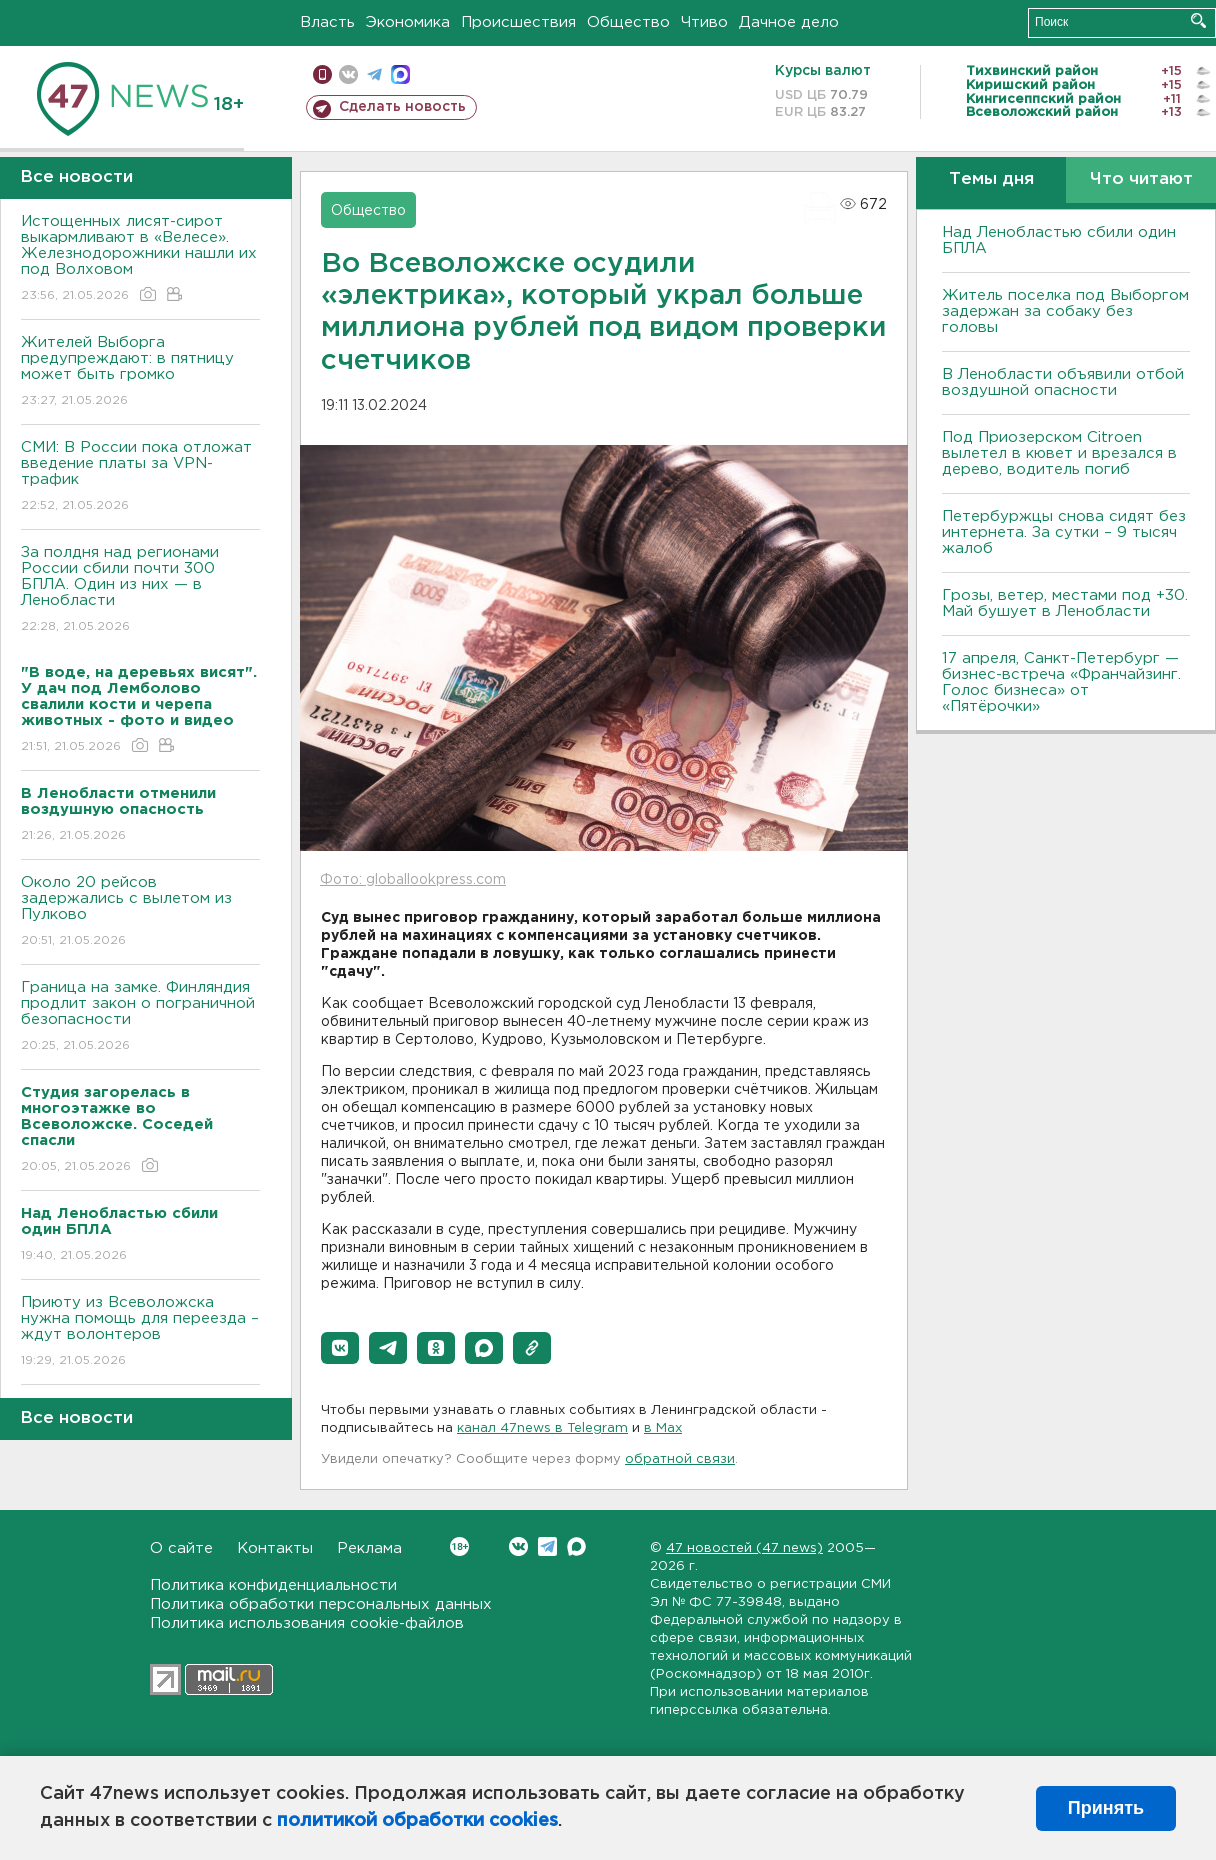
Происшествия (518, 22)
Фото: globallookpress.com (413, 880)
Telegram (547, 1546)
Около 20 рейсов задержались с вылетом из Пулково (140, 912)
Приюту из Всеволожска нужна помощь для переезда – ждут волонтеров (140, 1332)
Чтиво (704, 22)
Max (576, 1546)
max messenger (400, 74)
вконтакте (348, 74)
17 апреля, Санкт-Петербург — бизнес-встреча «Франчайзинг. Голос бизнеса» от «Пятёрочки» (1061, 682)
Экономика (408, 22)
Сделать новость (402, 107)
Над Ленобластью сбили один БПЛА (1059, 240)
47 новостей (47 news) (744, 1548)
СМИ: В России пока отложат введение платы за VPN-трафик (140, 477)
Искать (1198, 20)
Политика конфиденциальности (273, 1585)
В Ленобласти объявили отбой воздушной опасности (1063, 382)
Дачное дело (789, 22)
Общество (628, 22)
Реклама (369, 1548)
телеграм (374, 74)
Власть (327, 22)
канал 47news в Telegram (542, 1428)
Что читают (1141, 179)
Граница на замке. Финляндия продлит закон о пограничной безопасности (140, 1017)
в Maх (663, 1428)
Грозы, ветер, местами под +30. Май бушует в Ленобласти (1065, 603)
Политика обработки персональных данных (321, 1604)
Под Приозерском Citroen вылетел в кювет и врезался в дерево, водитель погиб (1059, 453)
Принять (1106, 1808)
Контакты (275, 1548)
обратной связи (680, 1459)
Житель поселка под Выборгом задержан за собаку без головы (1065, 311)
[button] (340, 1348)
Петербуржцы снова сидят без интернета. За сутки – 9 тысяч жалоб (1064, 532)
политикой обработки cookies (417, 1821)
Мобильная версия (322, 74)
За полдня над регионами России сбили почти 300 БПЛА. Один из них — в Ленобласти (140, 590)
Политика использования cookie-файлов (307, 1623)
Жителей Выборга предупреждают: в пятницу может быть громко (140, 372)
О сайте (181, 1548)
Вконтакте (459, 1546)
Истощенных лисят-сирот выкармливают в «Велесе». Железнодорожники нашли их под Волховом (140, 259)
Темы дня (991, 179)
